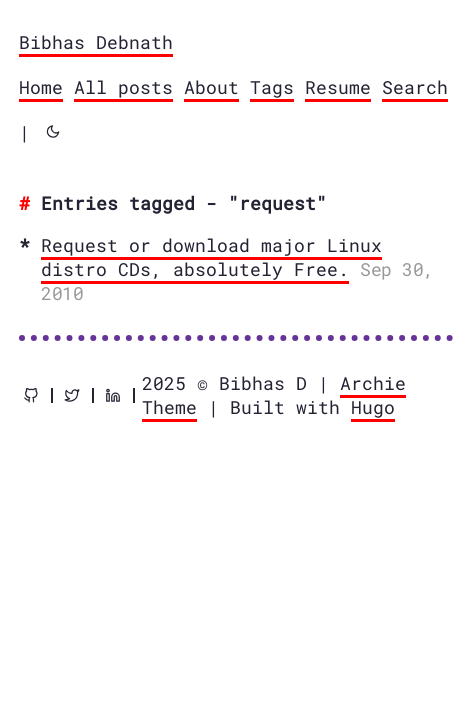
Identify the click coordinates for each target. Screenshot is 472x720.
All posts (123, 87)
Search (415, 87)
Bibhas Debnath (96, 42)
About (211, 87)
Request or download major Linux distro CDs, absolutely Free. (211, 257)
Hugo (373, 407)
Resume (338, 87)
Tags (272, 87)
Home (41, 87)
